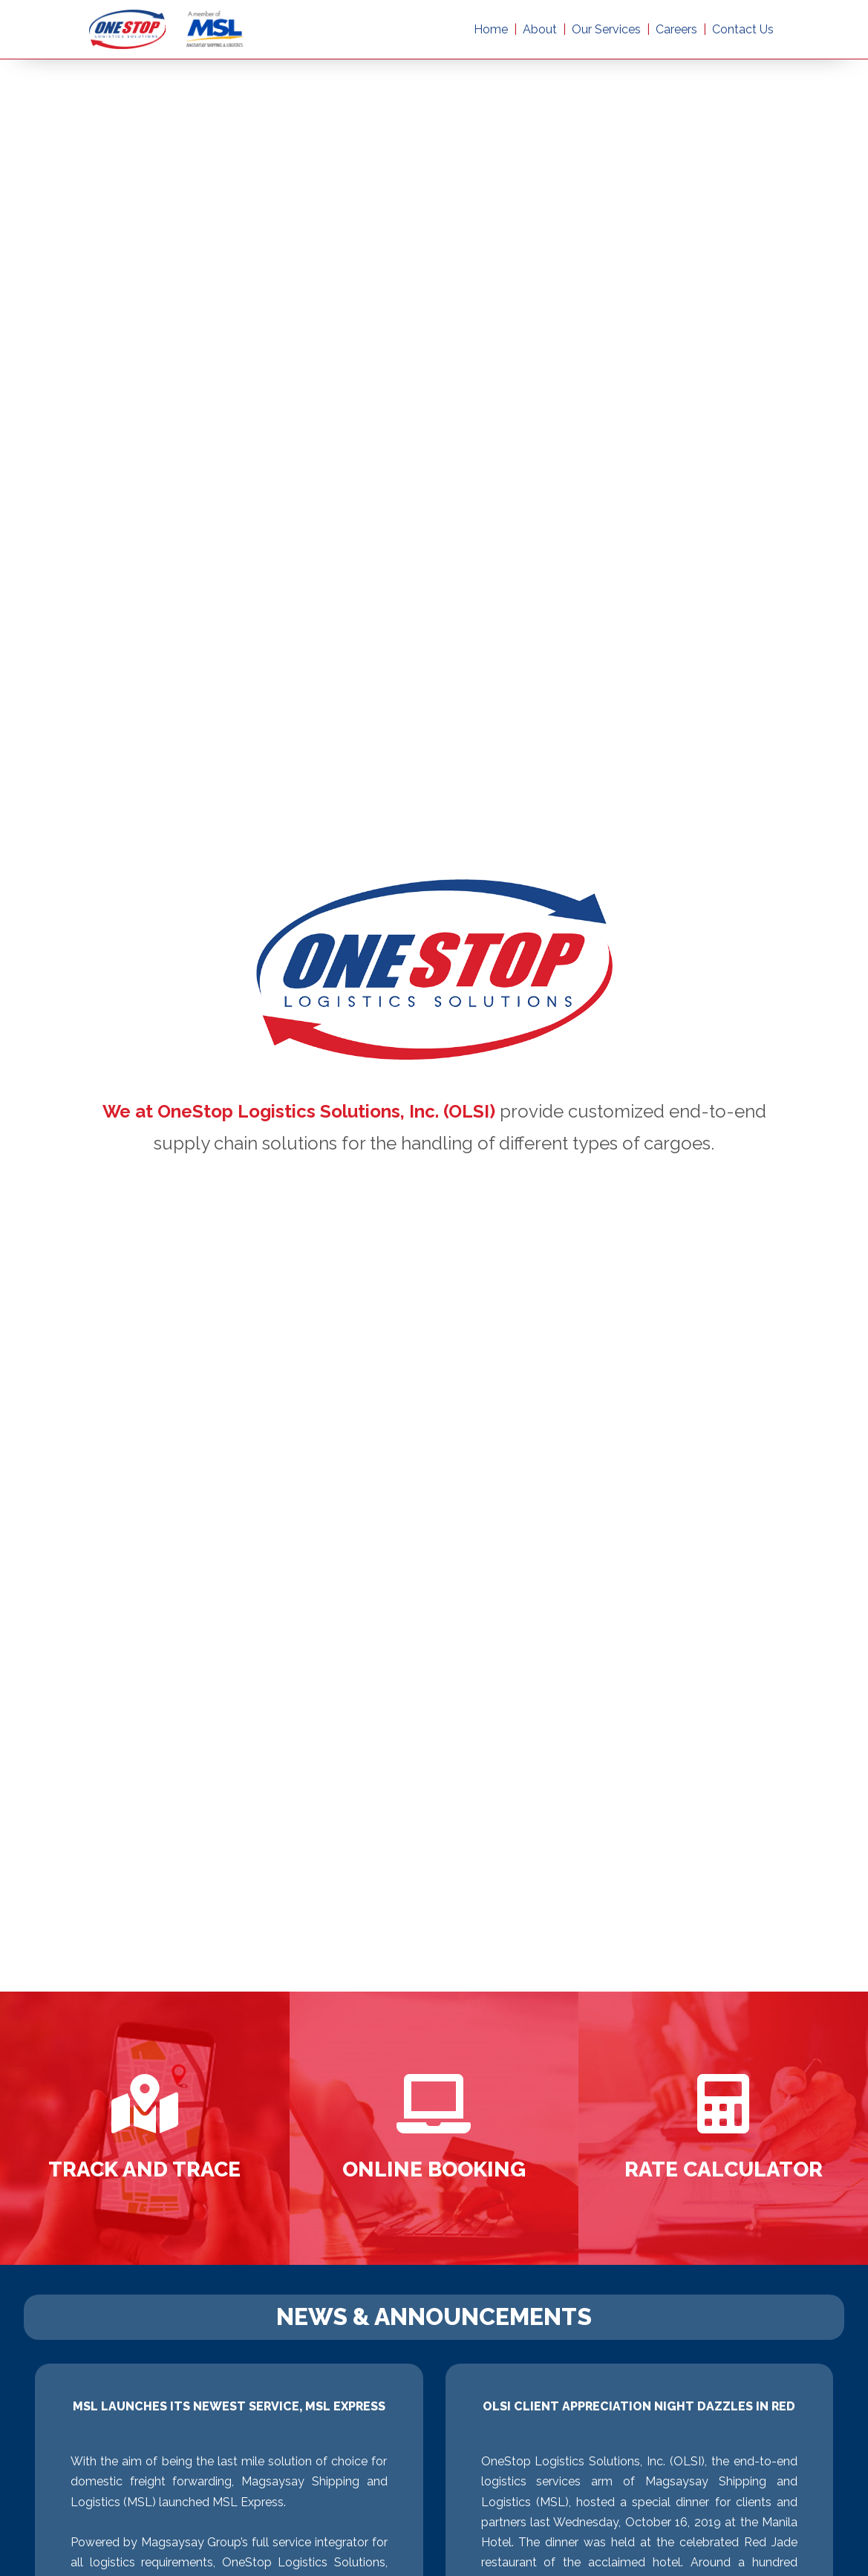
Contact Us (743, 29)
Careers (676, 29)
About (540, 29)
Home (491, 29)
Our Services (606, 29)
